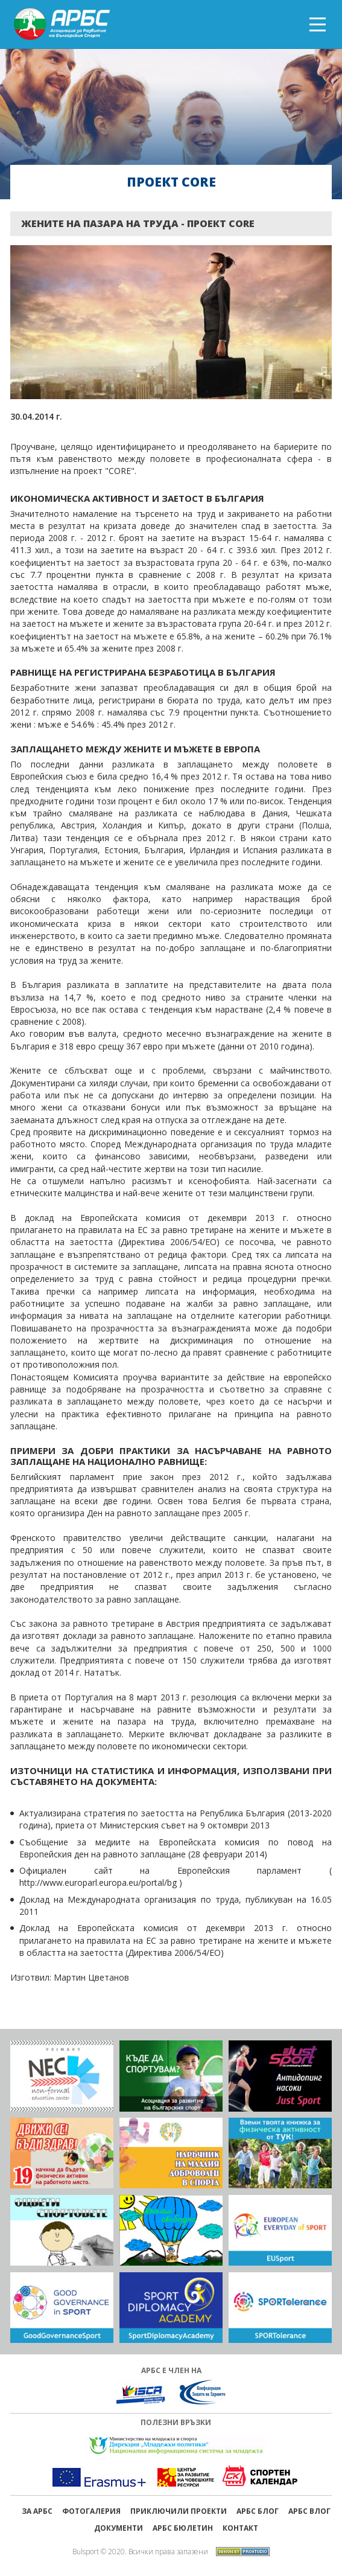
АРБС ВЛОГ (309, 2511)
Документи (118, 2528)
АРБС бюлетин (183, 2528)
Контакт (240, 2528)
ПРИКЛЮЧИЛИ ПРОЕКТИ (178, 2511)
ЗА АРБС (37, 2511)
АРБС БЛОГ (257, 2511)
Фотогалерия (91, 2511)
